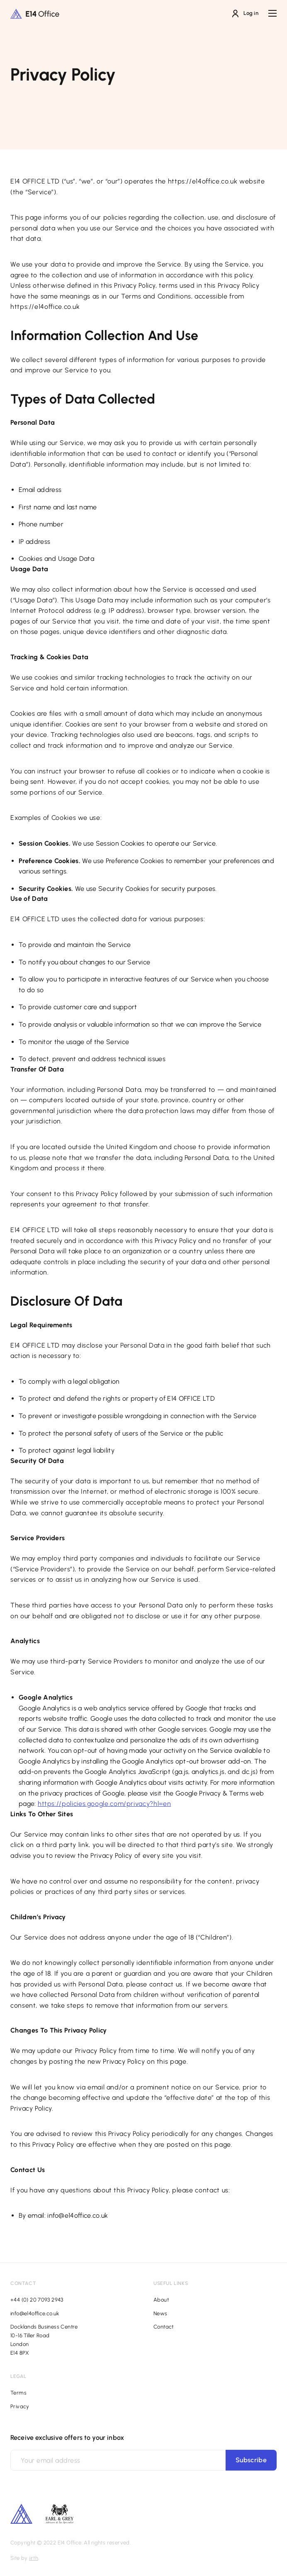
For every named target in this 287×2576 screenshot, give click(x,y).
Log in (245, 13)
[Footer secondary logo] (21, 2514)
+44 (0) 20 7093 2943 (36, 2300)
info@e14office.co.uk (34, 2313)
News (160, 2313)
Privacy (19, 2406)
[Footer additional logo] (59, 2521)
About (161, 2300)
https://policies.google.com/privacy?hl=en (104, 1804)
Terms (18, 2393)
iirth (33, 2558)
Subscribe (251, 2460)
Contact (163, 2327)
